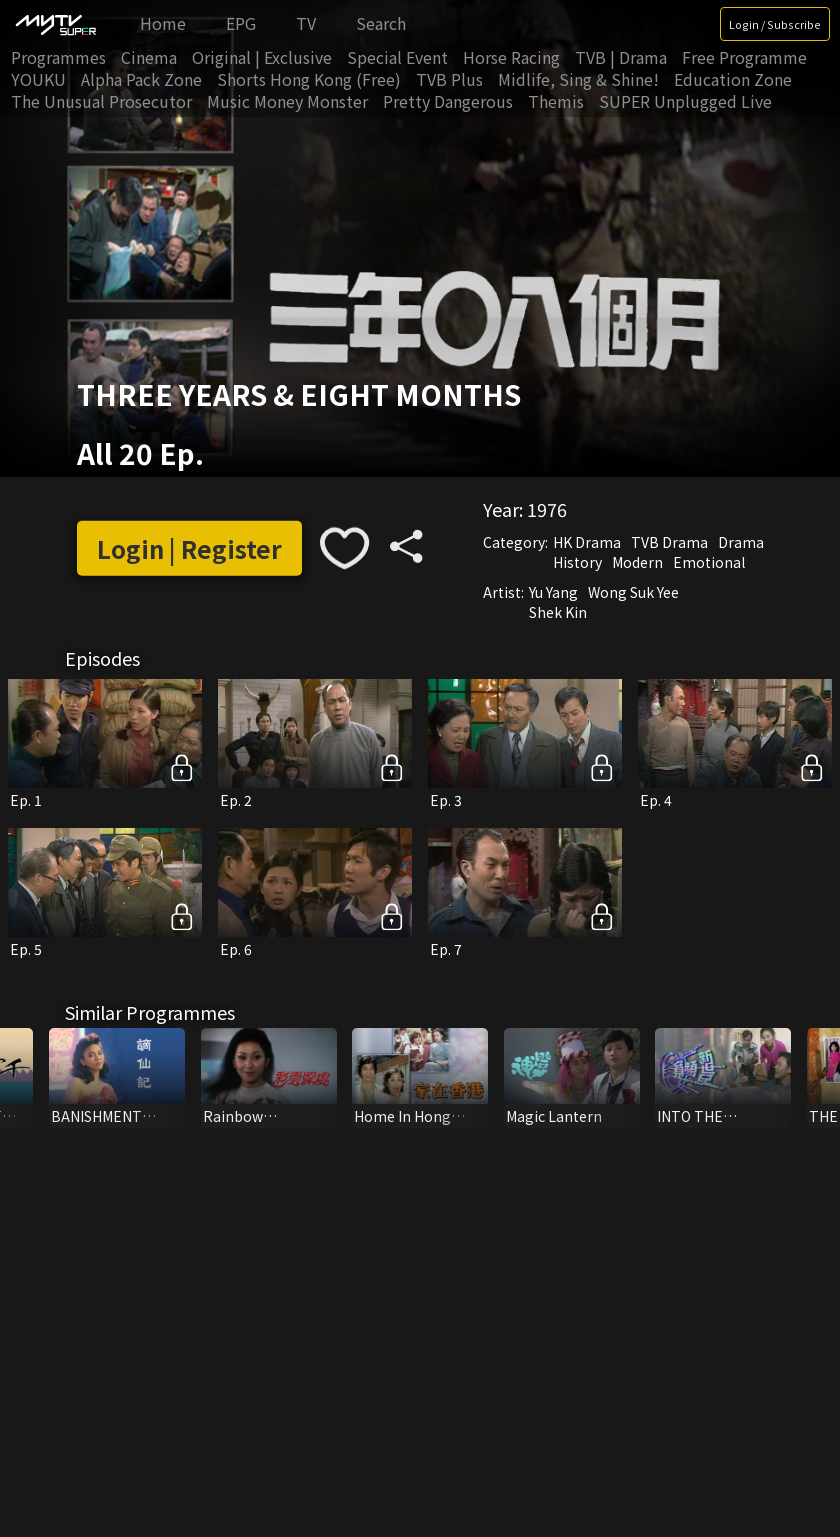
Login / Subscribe (775, 24)
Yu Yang (553, 592)
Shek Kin (558, 612)
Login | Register (189, 547)
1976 (547, 509)
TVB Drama (669, 542)
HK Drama (587, 542)
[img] (55, 24)
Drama (741, 542)
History (577, 562)
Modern (637, 562)
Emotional (709, 562)
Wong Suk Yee (633, 592)
